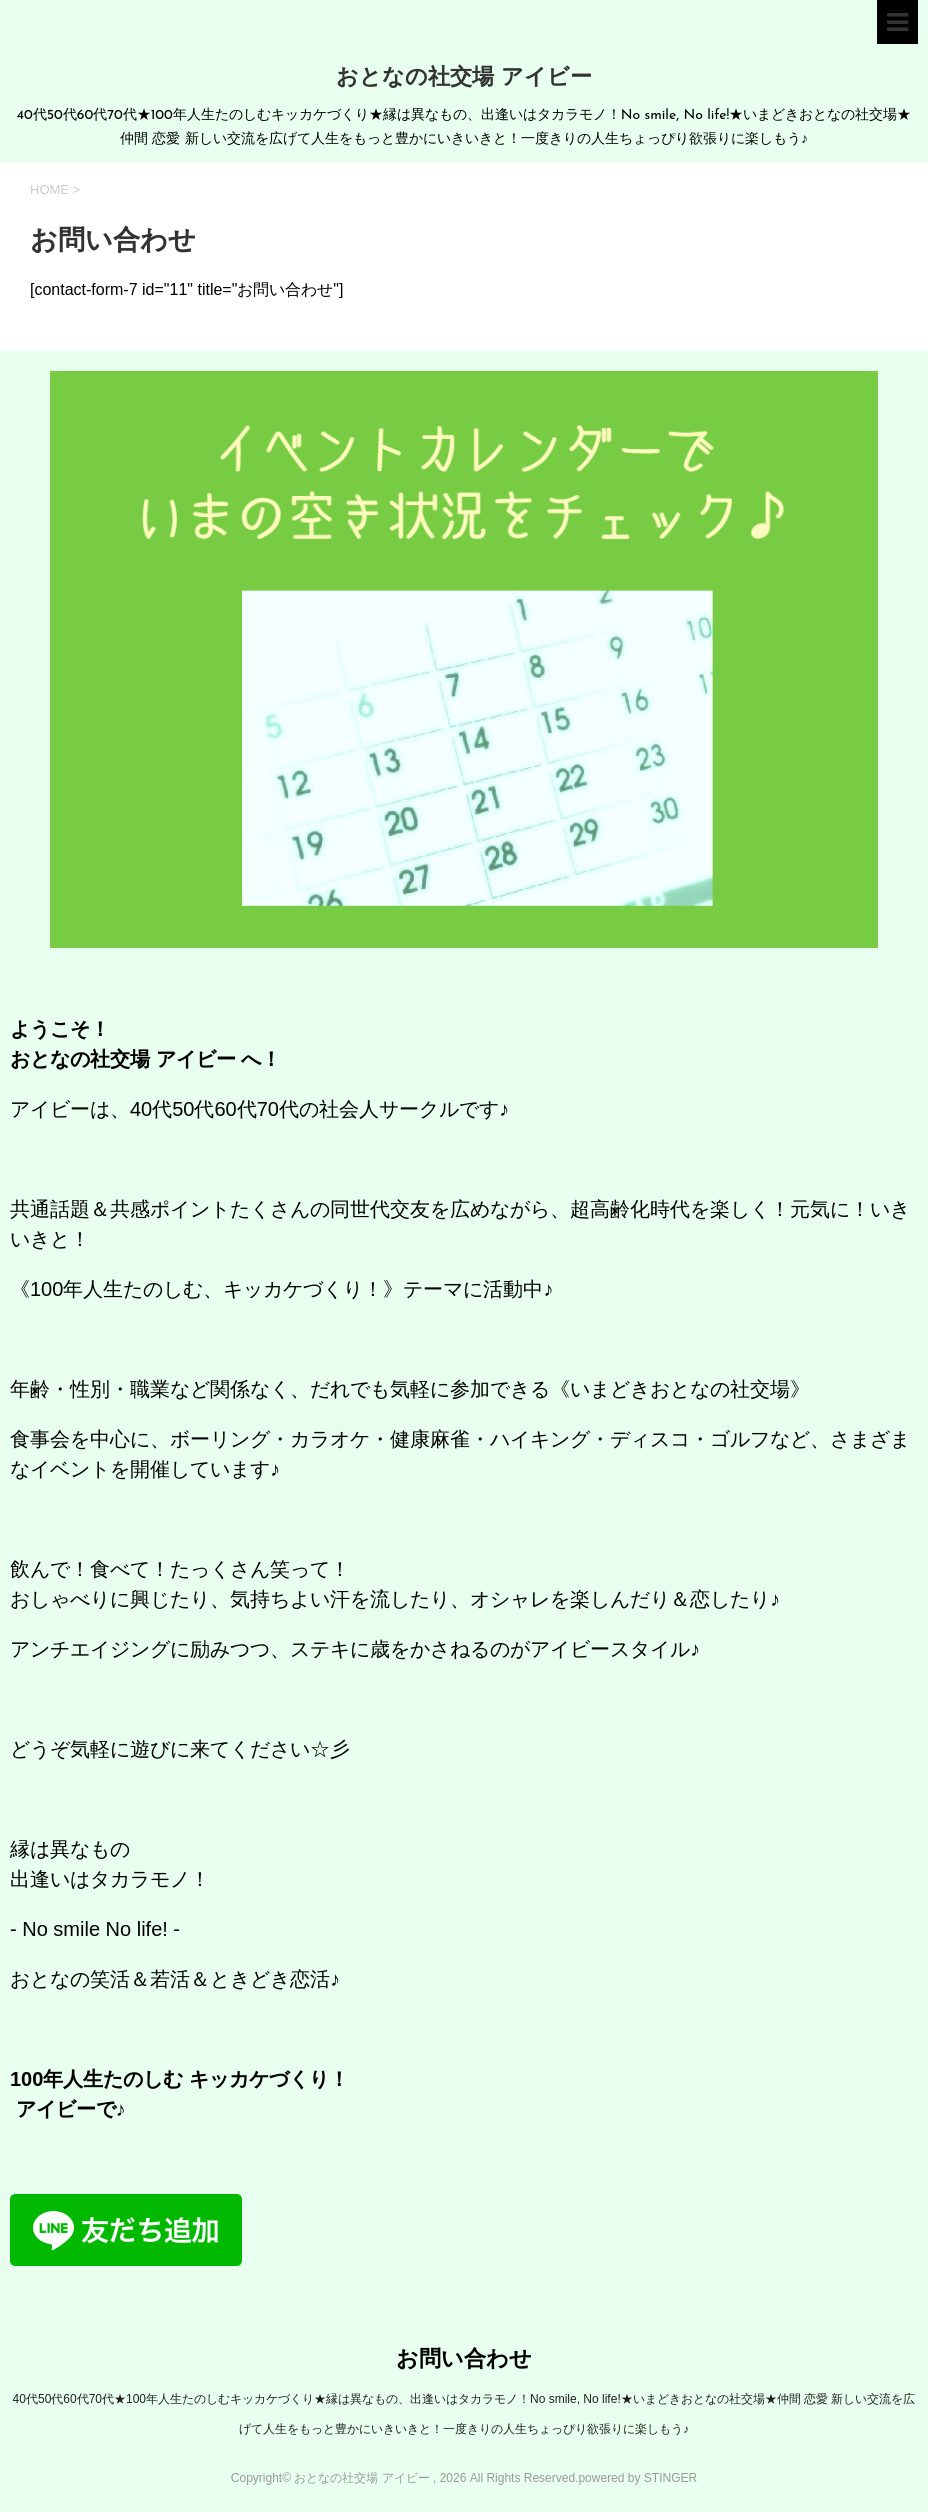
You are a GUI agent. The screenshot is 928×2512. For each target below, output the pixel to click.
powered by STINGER (637, 2478)
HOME (49, 189)
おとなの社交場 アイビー (464, 78)
